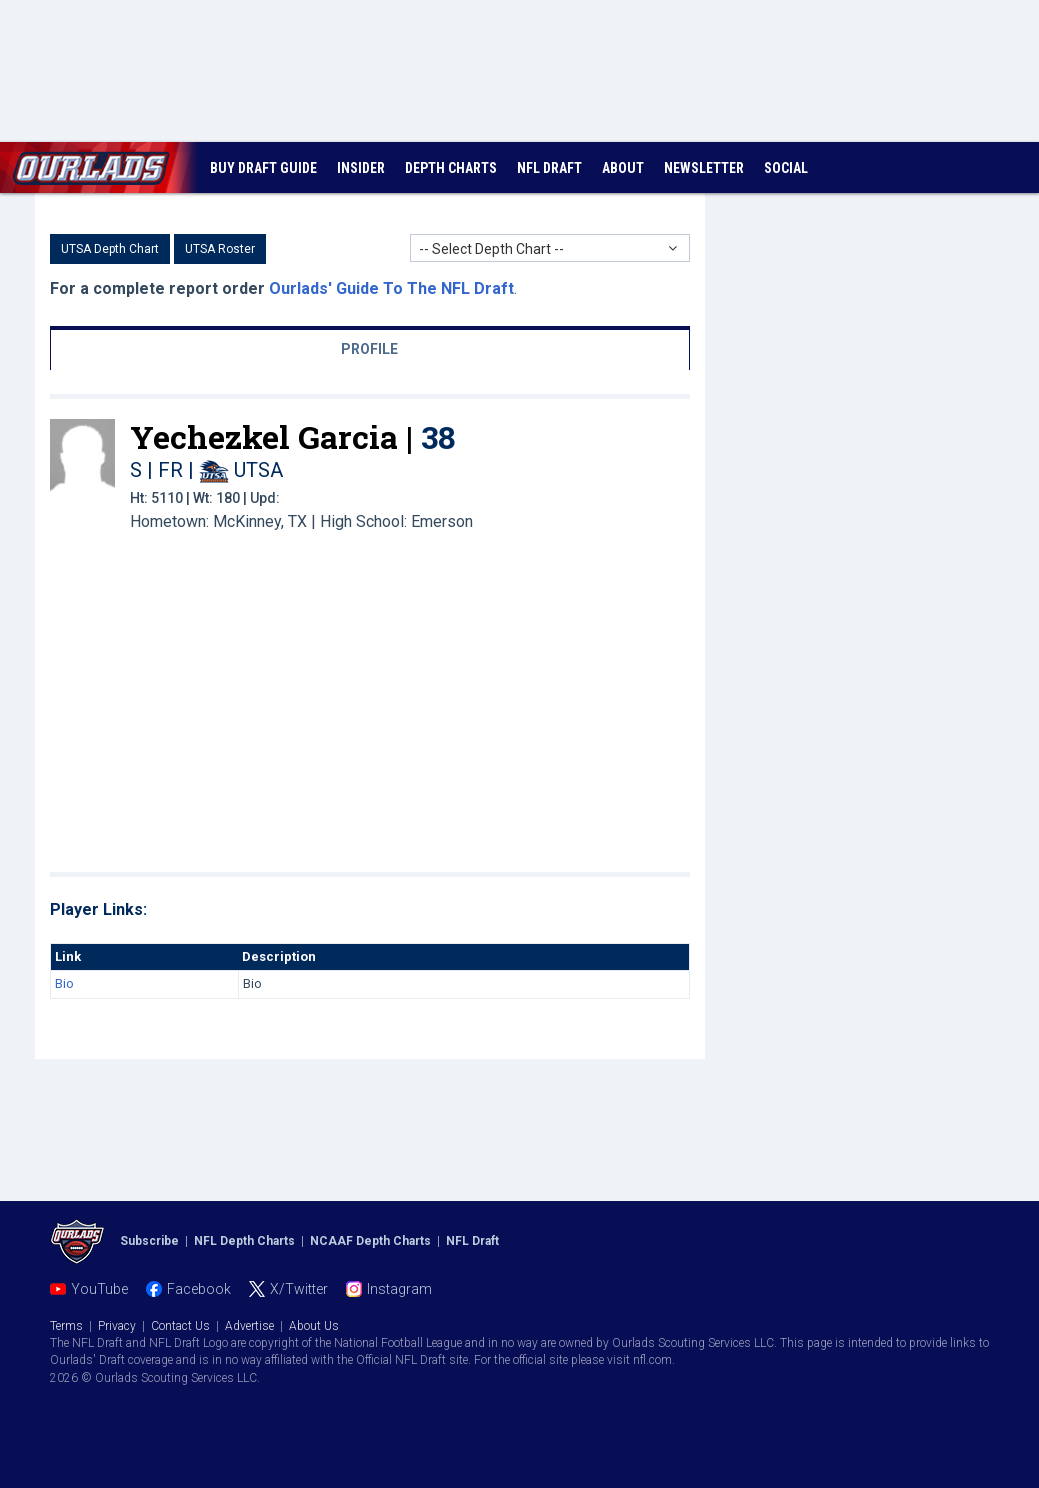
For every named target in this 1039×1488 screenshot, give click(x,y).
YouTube (99, 1289)
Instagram (399, 1289)
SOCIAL (786, 168)
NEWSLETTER (704, 168)
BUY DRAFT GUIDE (263, 168)
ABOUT (623, 168)
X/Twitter (299, 1289)
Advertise (249, 1326)
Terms (66, 1326)
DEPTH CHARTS (451, 168)
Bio (64, 983)
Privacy (117, 1326)
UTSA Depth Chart (110, 249)
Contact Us (180, 1326)
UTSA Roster (220, 249)
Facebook (199, 1289)
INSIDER (361, 168)
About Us (314, 1326)
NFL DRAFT (549, 168)
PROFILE (369, 349)
